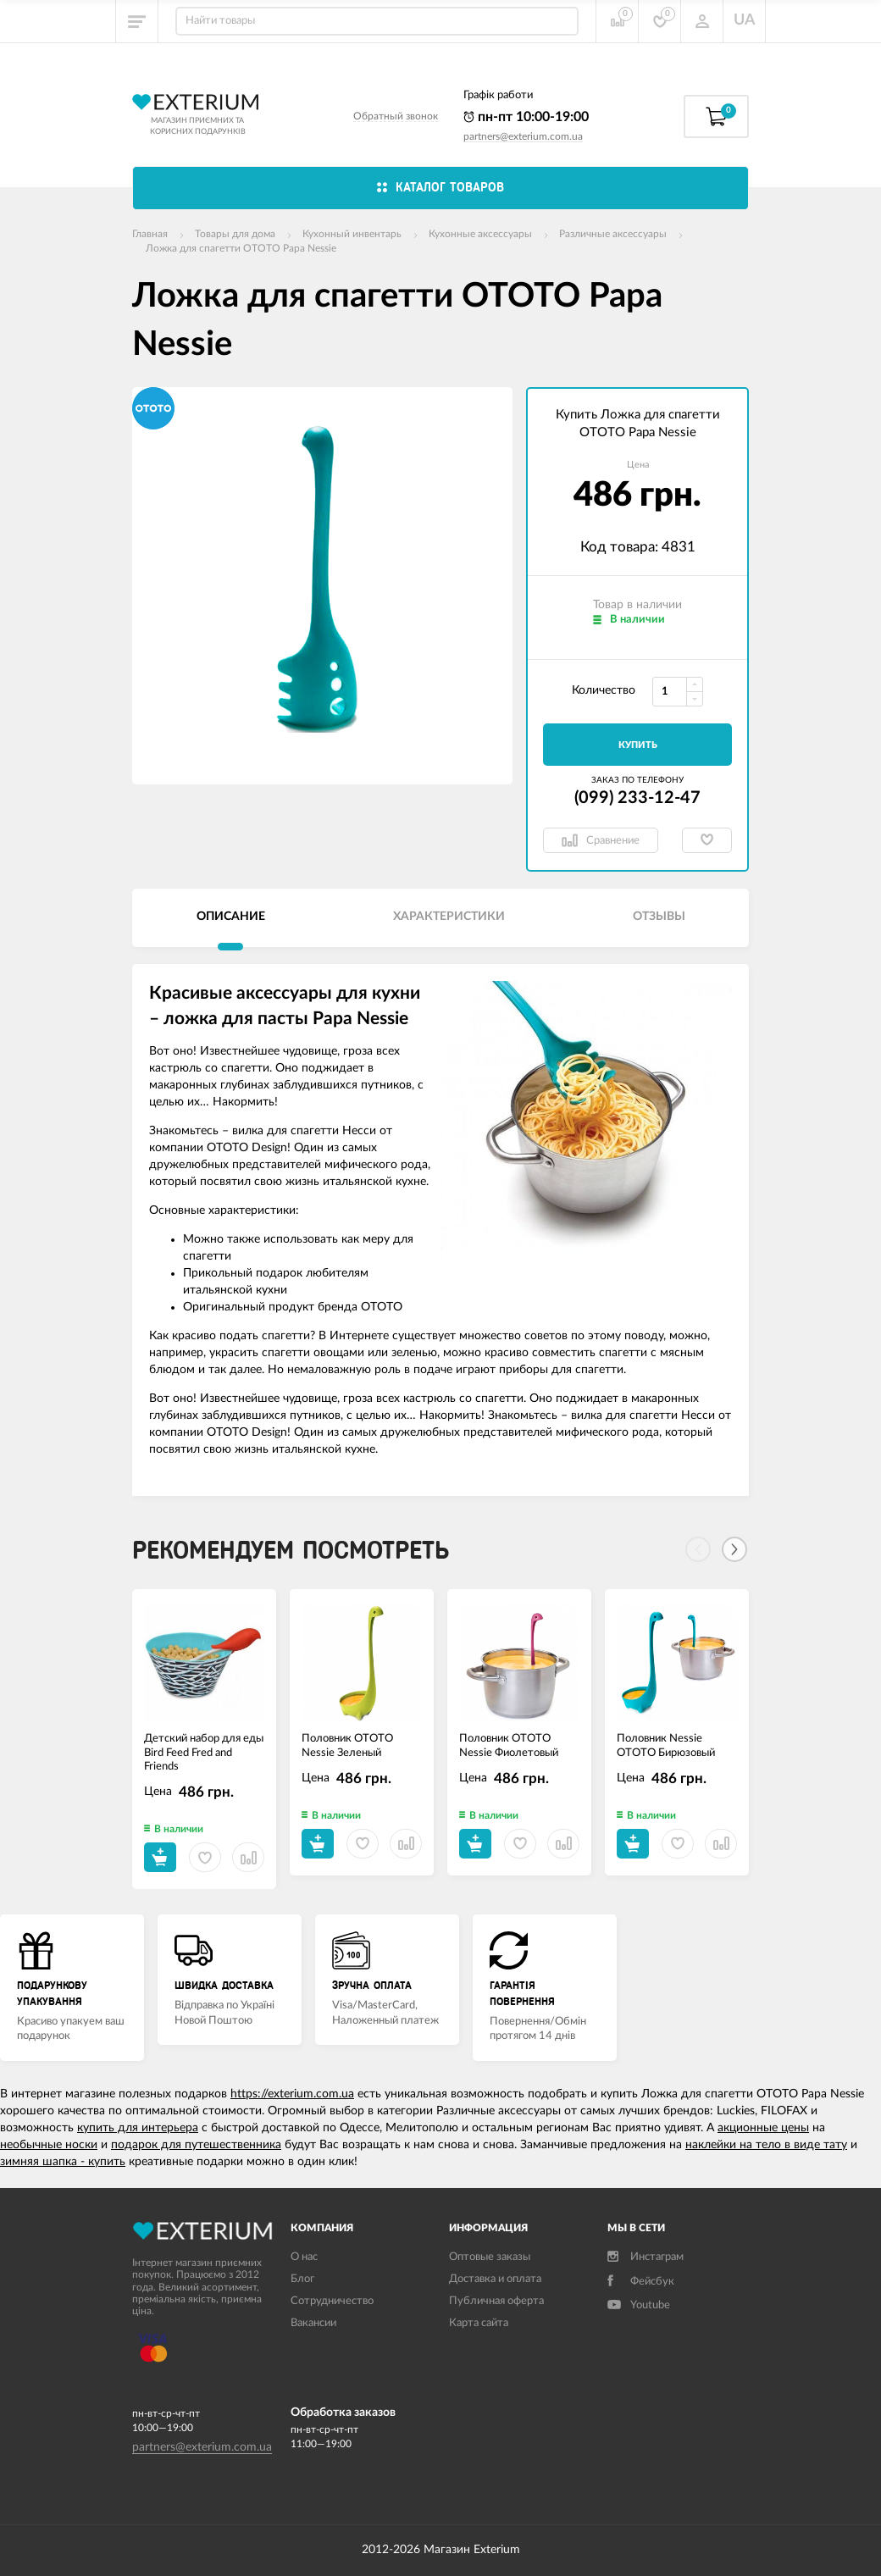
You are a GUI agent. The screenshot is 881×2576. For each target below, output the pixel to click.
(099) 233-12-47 (637, 797)
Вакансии (313, 2323)
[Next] (734, 1549)
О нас (304, 2257)
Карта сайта (478, 2323)
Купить (637, 745)
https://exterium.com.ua (292, 2094)
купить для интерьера (137, 2128)
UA (745, 20)
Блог (302, 2279)
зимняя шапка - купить (62, 2162)
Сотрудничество (332, 2301)
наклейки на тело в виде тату (766, 2145)
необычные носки (48, 2145)
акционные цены (763, 2128)
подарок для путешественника (196, 2145)
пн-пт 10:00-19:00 (526, 117)
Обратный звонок (395, 116)
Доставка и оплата (495, 2279)
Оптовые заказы (489, 2257)
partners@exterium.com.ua (523, 136)
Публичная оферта (496, 2301)
